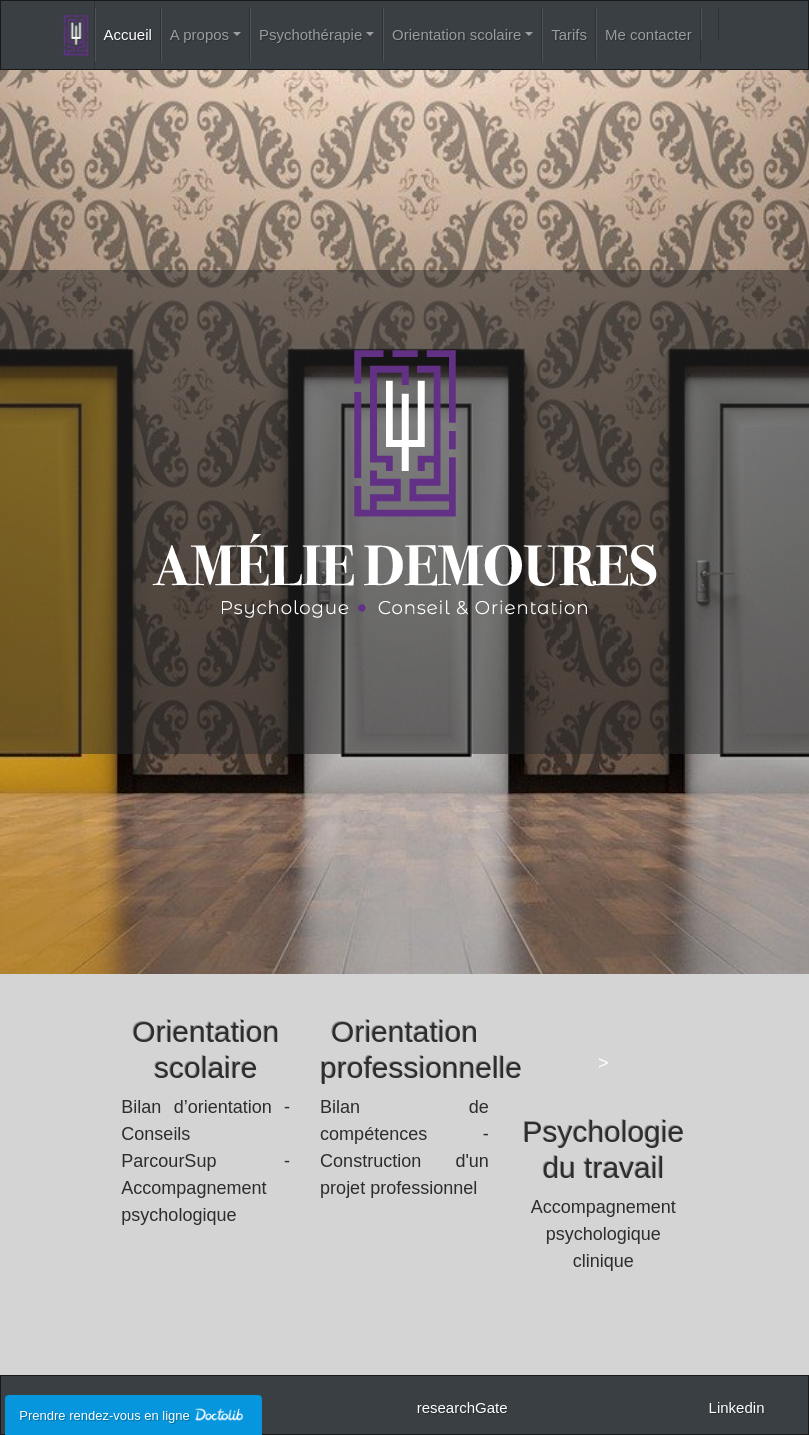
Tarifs (569, 34)
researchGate (462, 1407)
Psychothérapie (310, 34)
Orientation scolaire (456, 34)
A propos (199, 34)
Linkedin (737, 1407)
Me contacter (648, 34)
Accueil (128, 34)
